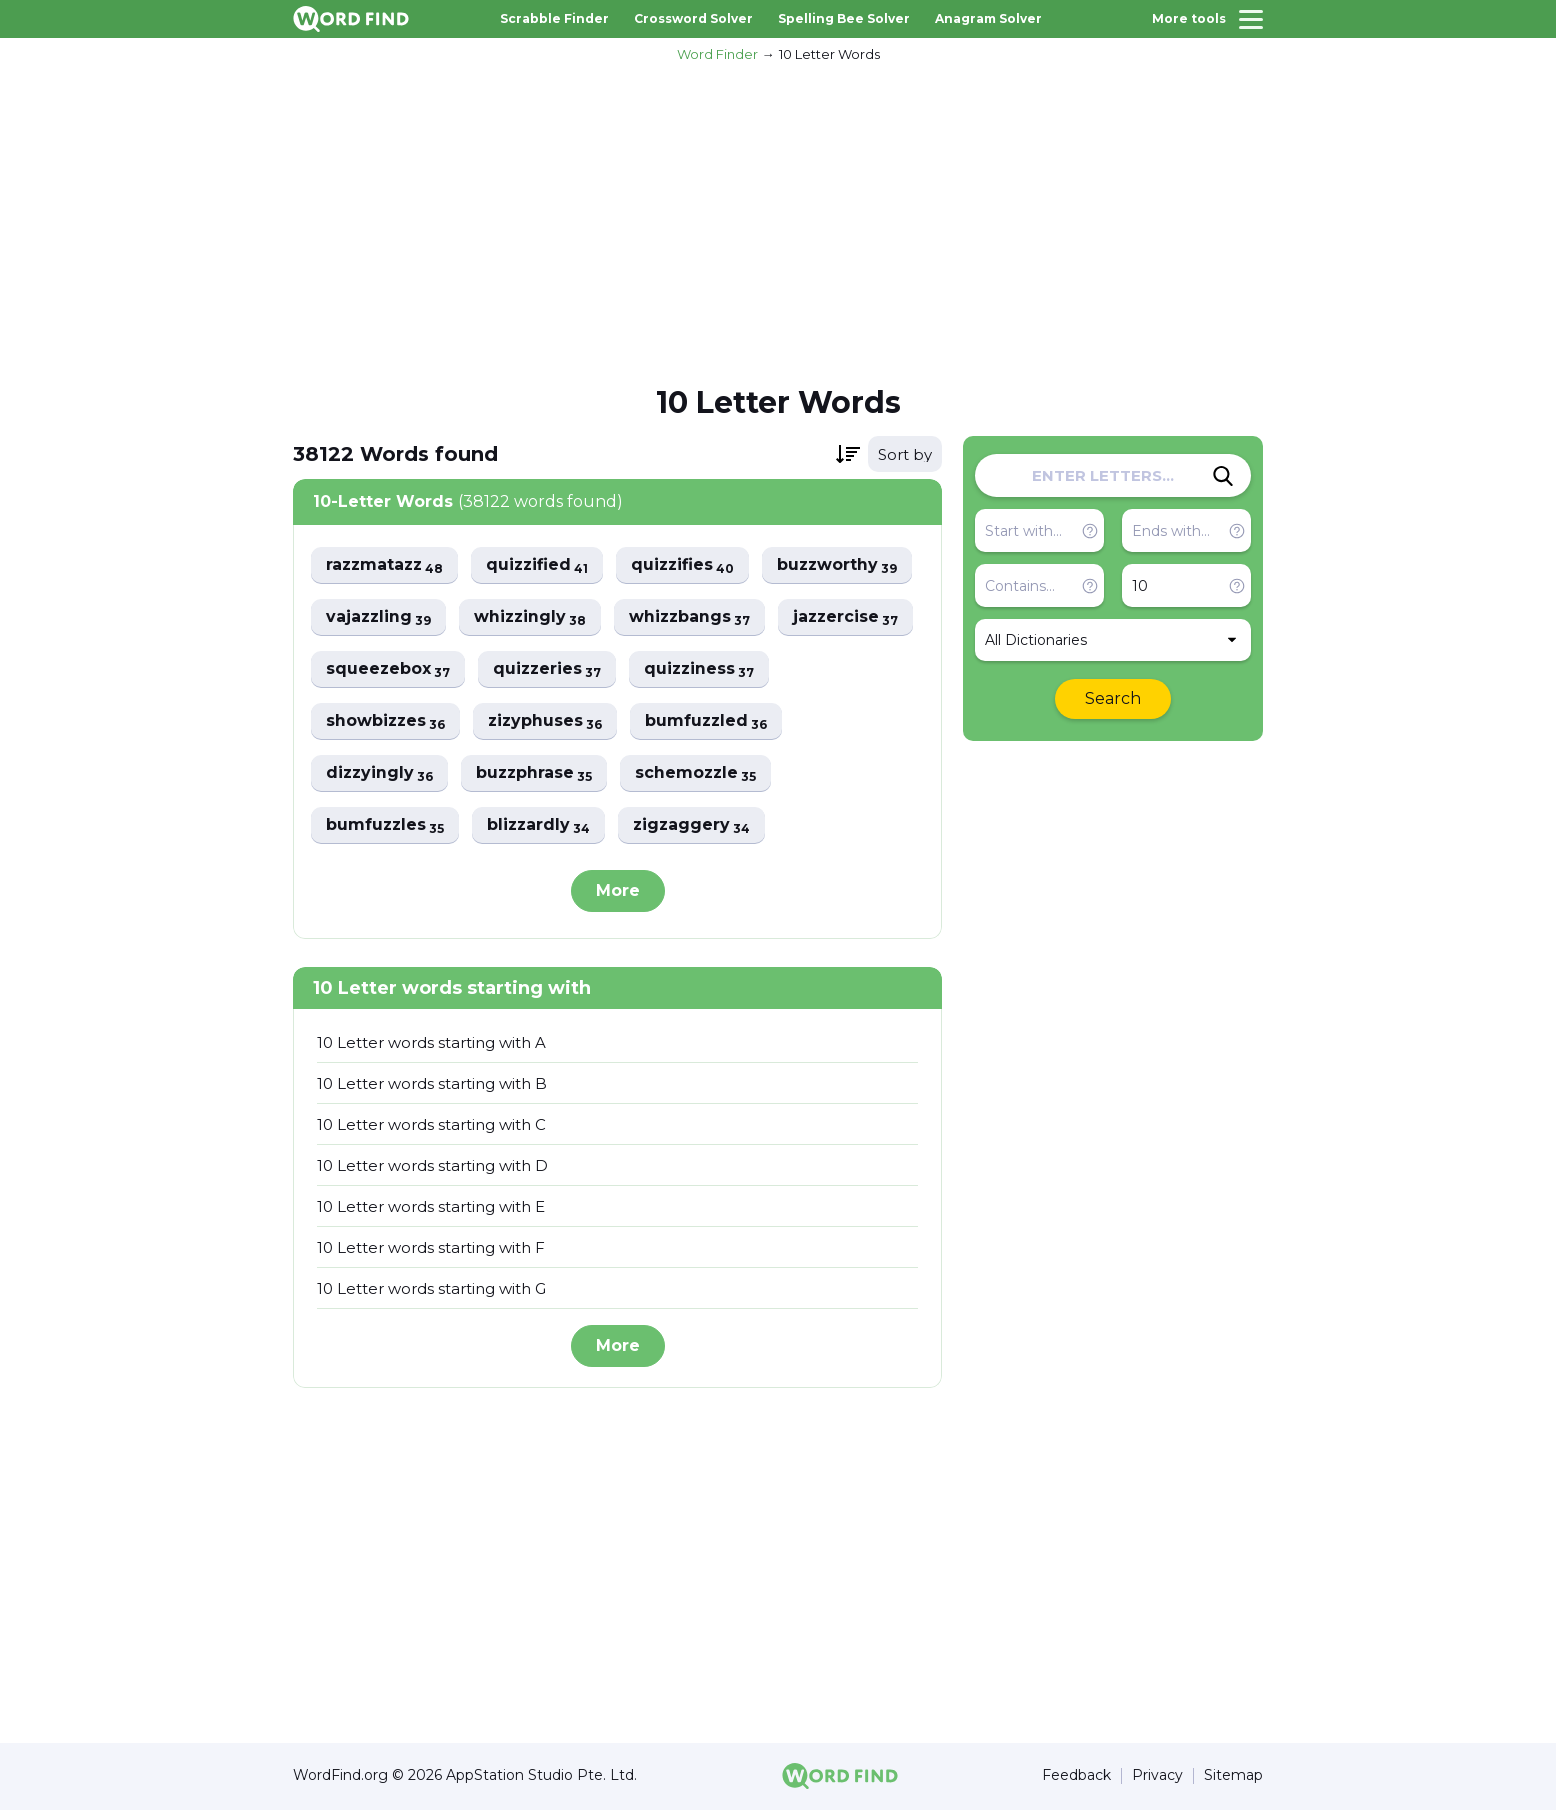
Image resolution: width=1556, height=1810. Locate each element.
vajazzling (379, 617)
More (618, 890)
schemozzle (700, 773)
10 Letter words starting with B (432, 1083)
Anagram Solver (988, 18)
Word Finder (717, 54)
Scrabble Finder (554, 18)
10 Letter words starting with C (431, 1124)
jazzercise (852, 617)
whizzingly (533, 617)
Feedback (1076, 1776)
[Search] (1223, 476)
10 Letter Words (829, 54)
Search (1113, 698)
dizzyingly (380, 773)
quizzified (542, 565)
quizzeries (549, 669)
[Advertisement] (778, 221)
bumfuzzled (711, 721)
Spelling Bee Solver (844, 18)
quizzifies (689, 565)
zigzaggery (696, 825)
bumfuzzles (386, 825)
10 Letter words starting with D (432, 1165)
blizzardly (541, 825)
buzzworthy (846, 565)
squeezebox (388, 669)
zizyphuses (548, 721)
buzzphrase (537, 773)
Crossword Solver (693, 18)
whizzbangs (694, 617)
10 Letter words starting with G (431, 1288)
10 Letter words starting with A (431, 1042)
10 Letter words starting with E (431, 1206)
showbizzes (386, 721)
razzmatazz (386, 565)
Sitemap (1233, 1776)
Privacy (1157, 1776)
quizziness (703, 669)
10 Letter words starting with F (431, 1247)
